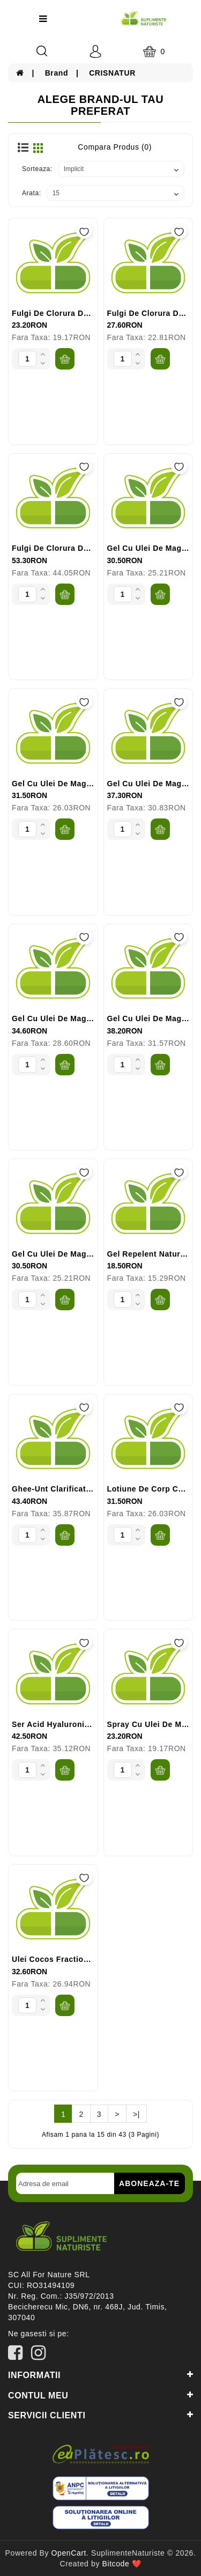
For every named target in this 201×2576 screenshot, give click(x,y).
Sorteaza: (37, 169)
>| (136, 2114)
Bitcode (115, 2563)
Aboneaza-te (149, 2183)
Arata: (31, 193)
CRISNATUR (112, 73)
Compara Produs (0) (115, 147)
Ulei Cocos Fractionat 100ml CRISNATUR (91, 1959)
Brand (56, 73)
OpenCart (69, 2553)
